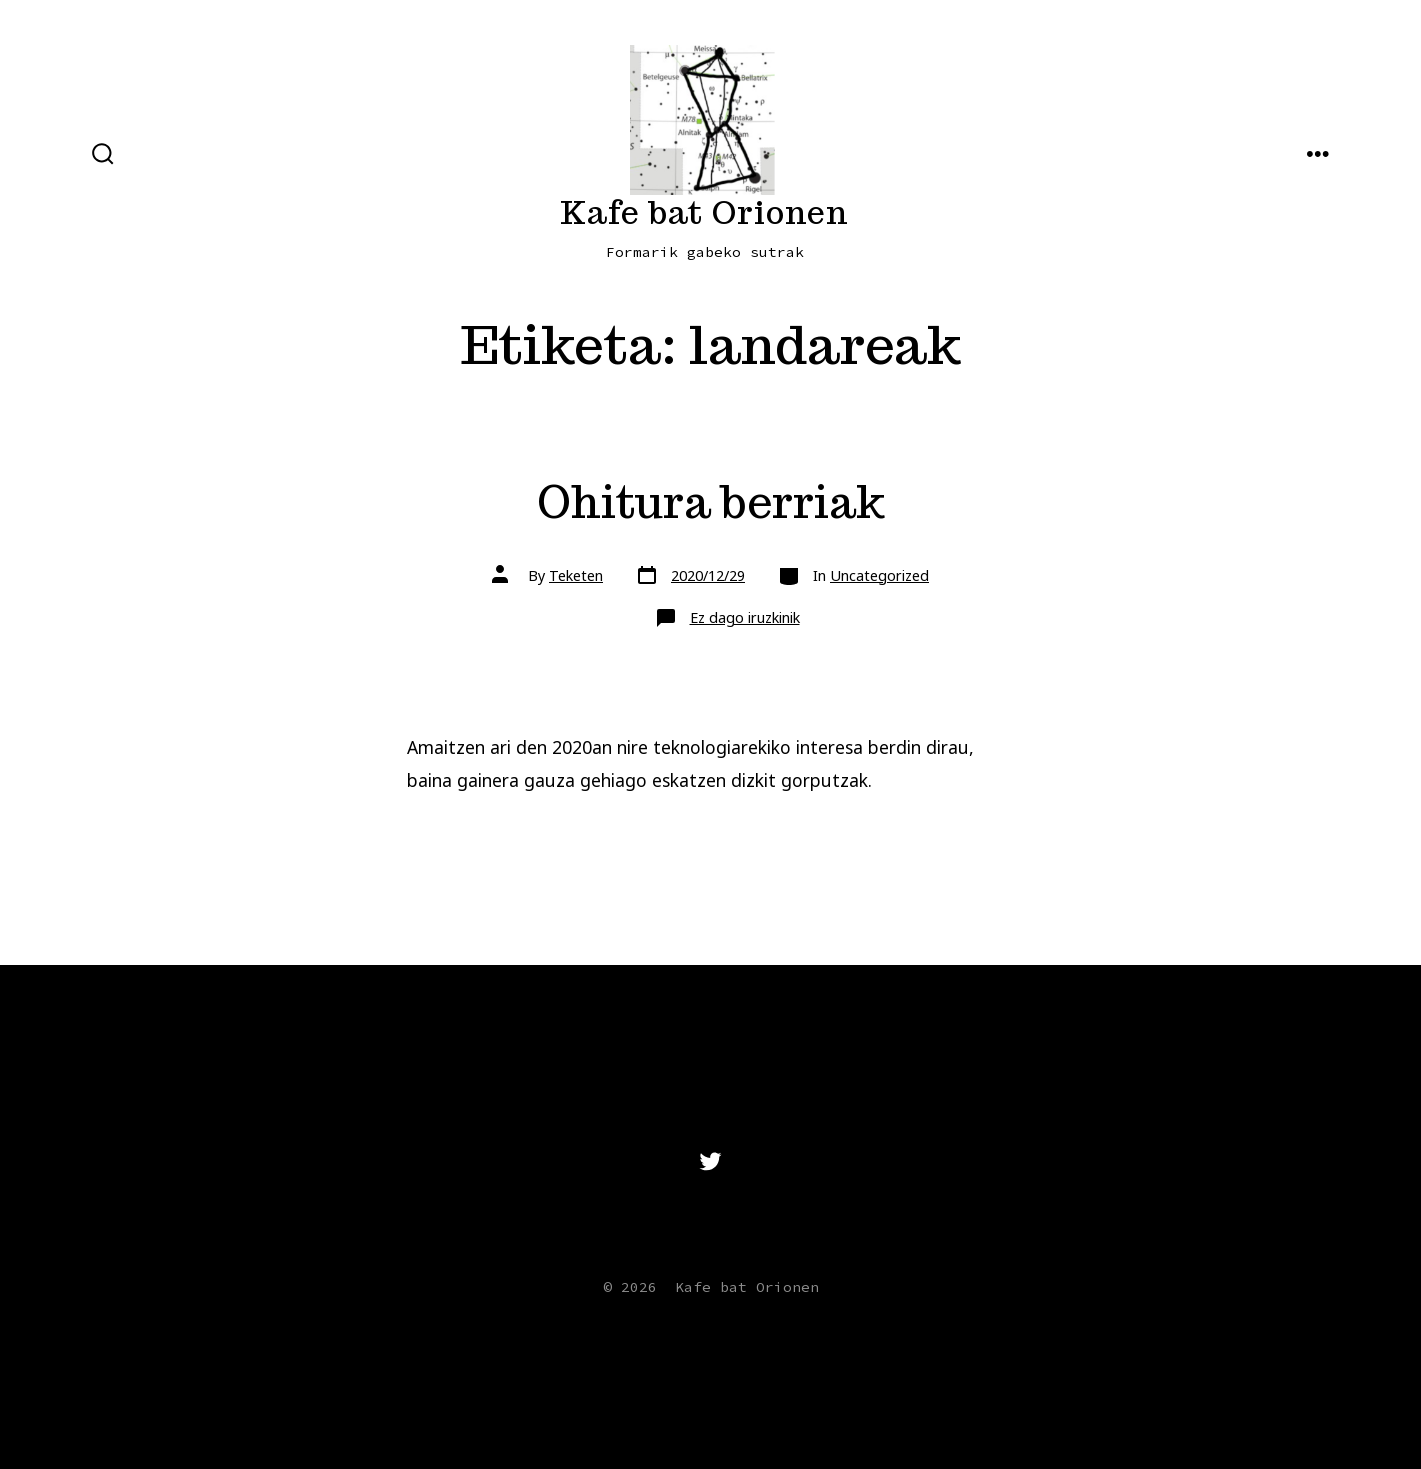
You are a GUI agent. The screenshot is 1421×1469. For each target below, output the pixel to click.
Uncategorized (879, 575)
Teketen (576, 575)
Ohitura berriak (711, 501)
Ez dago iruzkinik (745, 617)
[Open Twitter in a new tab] (710, 1161)
